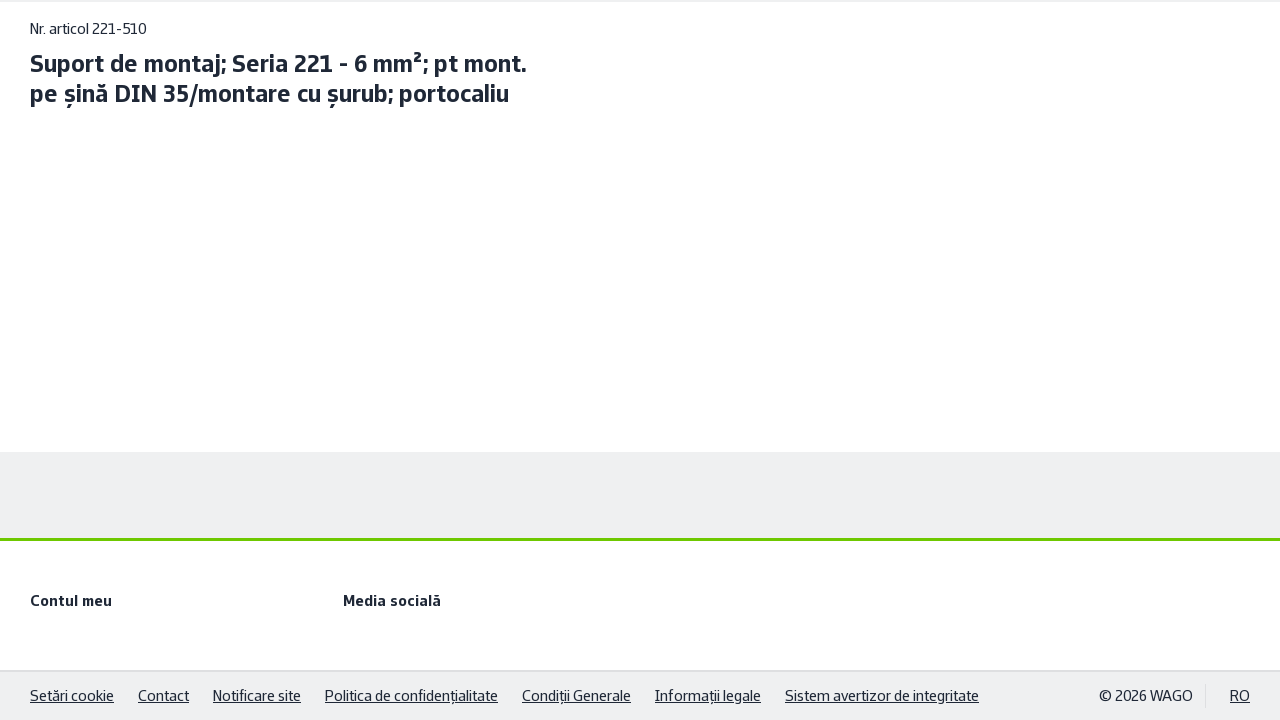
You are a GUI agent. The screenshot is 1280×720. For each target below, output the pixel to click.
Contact (163, 695)
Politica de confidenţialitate (411, 695)
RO (1240, 695)
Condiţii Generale (576, 695)
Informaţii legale (708, 695)
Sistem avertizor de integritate (882, 695)
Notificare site (257, 695)
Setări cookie (72, 695)
